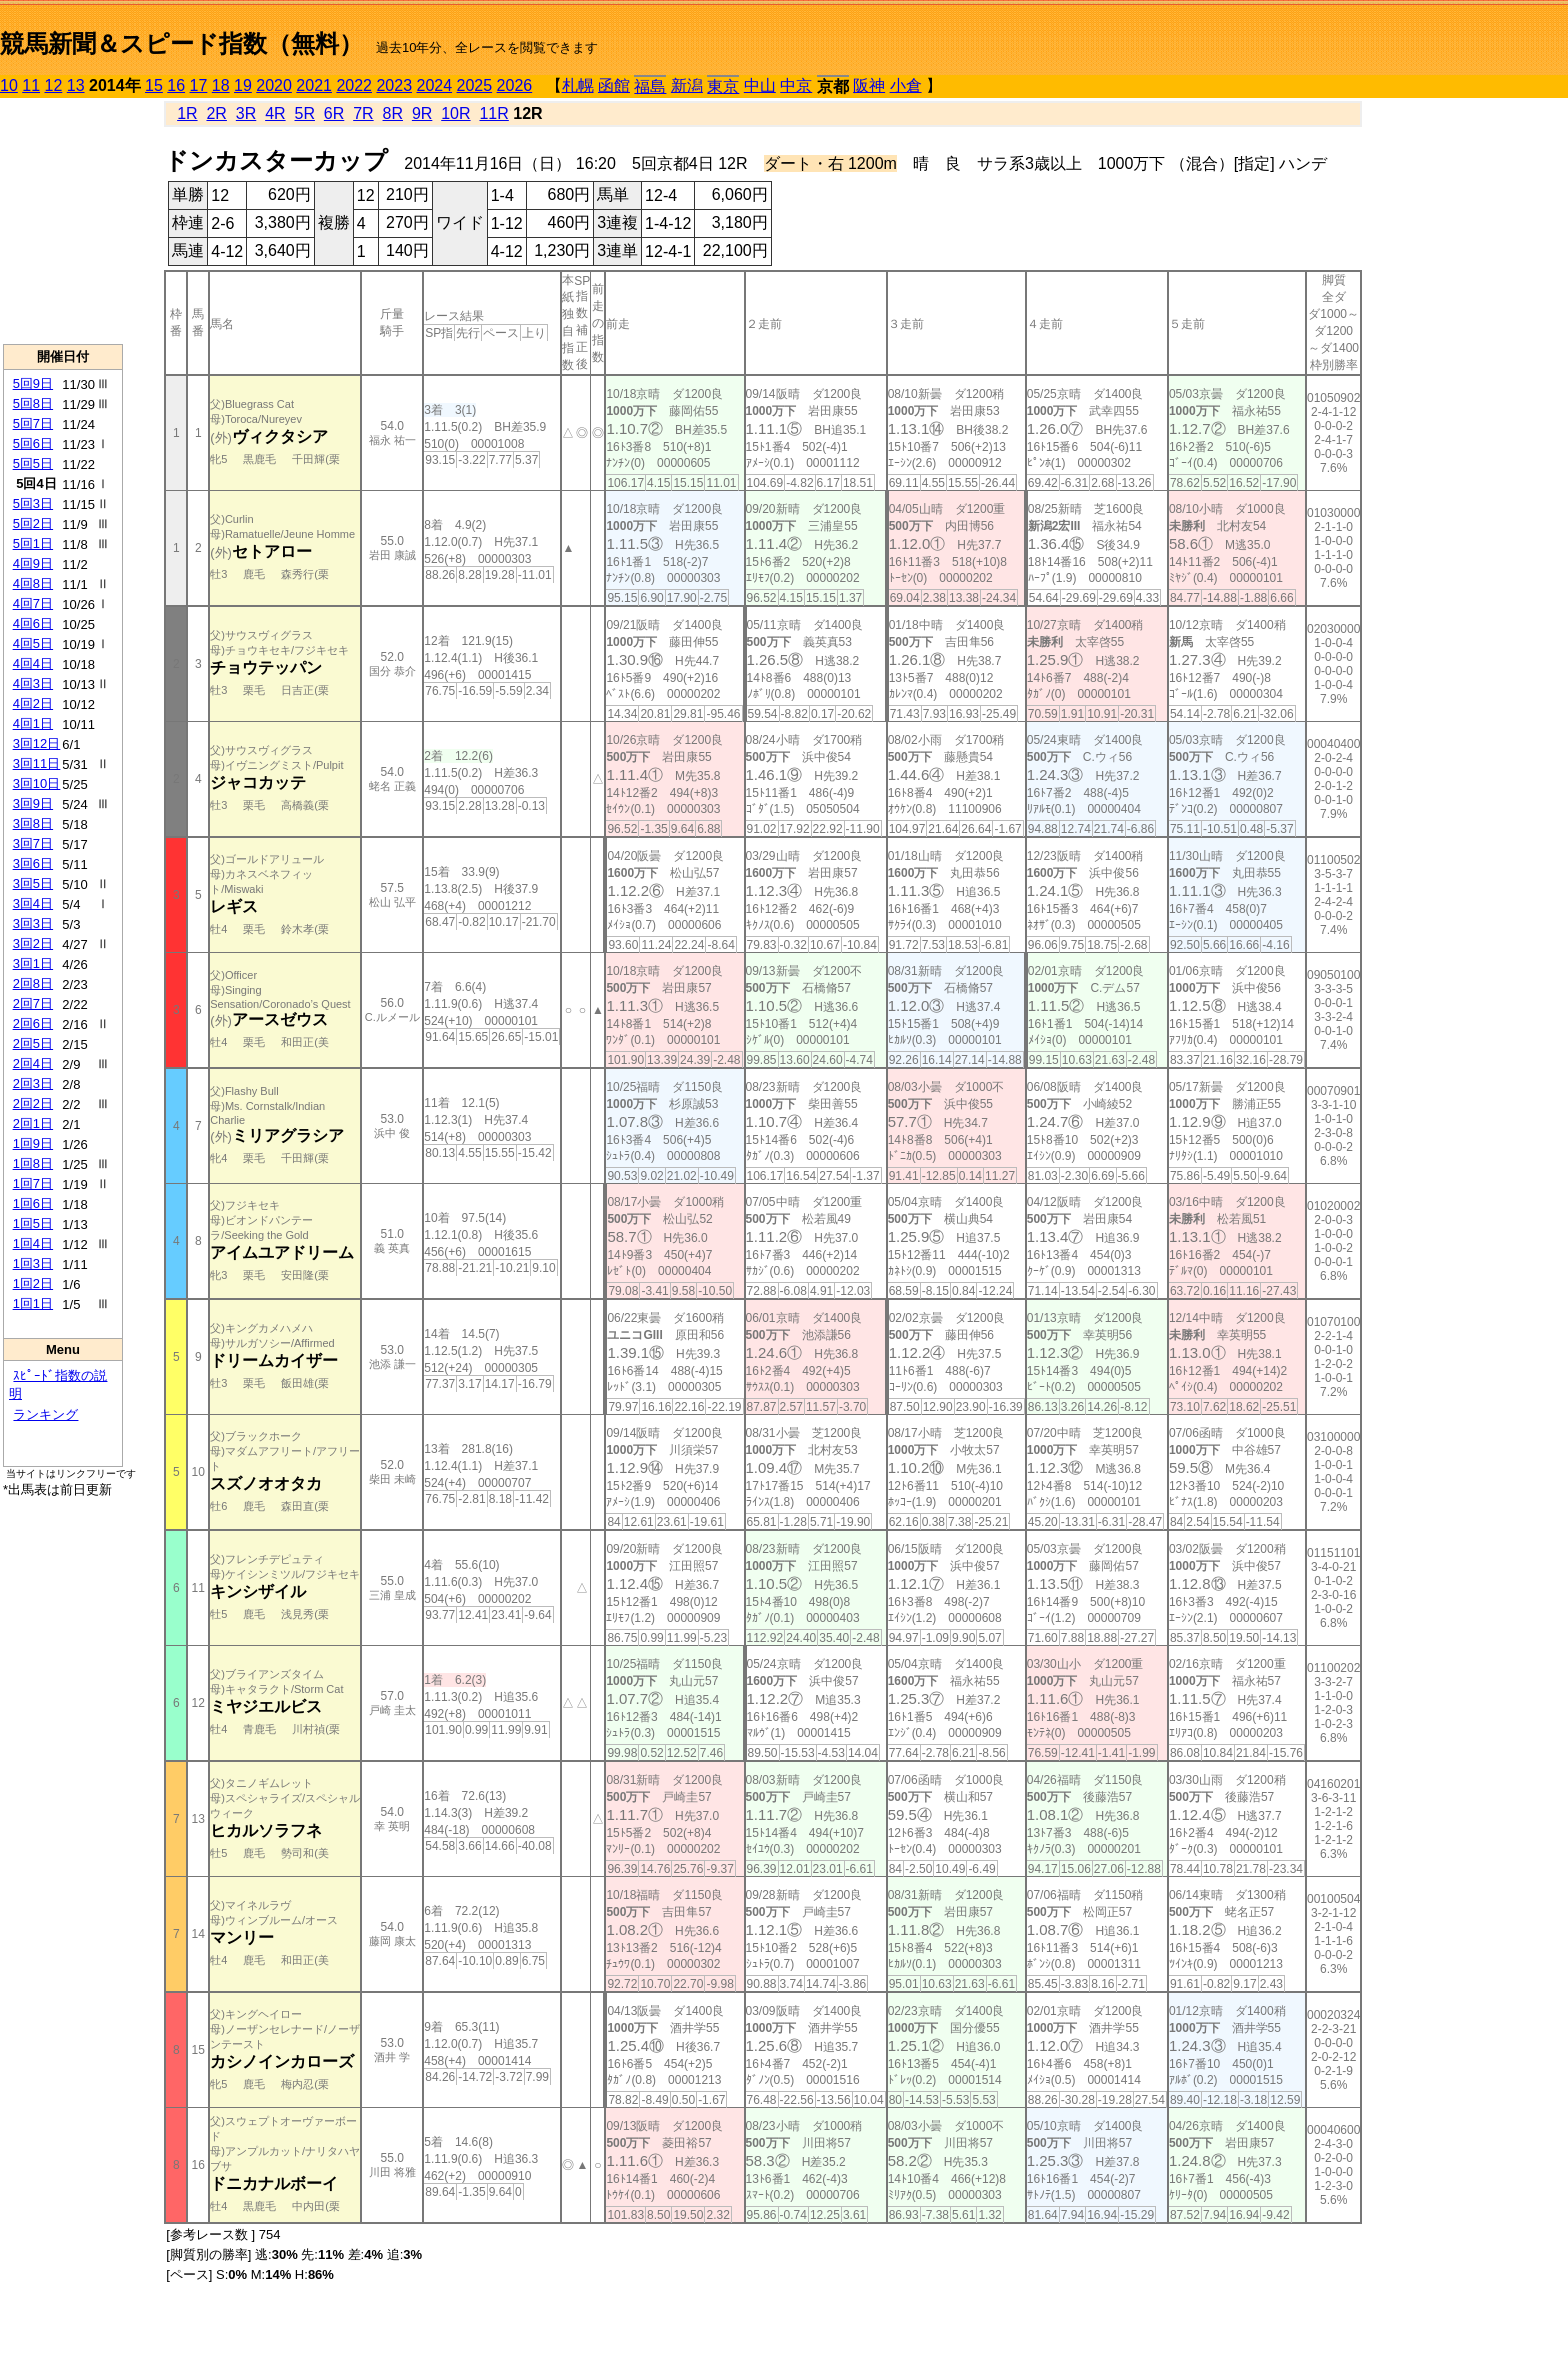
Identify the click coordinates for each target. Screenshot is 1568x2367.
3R (246, 113)
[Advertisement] (63, 221)
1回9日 (33, 1143)
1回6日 (33, 1203)
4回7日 (33, 603)
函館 (614, 85)
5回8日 (33, 403)
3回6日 (33, 863)
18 (221, 85)
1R (187, 113)
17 (199, 85)
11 (31, 85)
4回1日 (33, 723)
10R (455, 113)
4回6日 (33, 623)
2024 (434, 85)
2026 (515, 85)
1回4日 (33, 1243)
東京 (723, 86)
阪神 (869, 85)
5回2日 (33, 523)
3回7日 (33, 843)
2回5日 (33, 1043)
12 (54, 85)
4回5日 (33, 643)
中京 (796, 85)
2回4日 (33, 1063)
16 (176, 85)
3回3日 (33, 923)
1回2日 (33, 1283)
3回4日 (33, 903)
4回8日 (33, 583)
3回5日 (33, 883)
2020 (274, 85)
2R (216, 113)
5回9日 (33, 383)
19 (243, 85)
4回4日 (33, 663)
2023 (394, 85)
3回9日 (33, 803)
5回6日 (33, 443)
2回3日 (33, 1083)
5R (305, 113)
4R (275, 113)
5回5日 (33, 463)
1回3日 (33, 1263)
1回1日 (33, 1303)
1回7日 (33, 1183)
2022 (354, 85)
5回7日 (33, 423)
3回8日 (33, 823)
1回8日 (33, 1163)
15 (154, 85)
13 (76, 85)
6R (334, 113)
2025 (475, 85)
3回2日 (33, 943)
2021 (314, 85)
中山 (760, 85)
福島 (650, 86)
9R (422, 113)
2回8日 (33, 983)
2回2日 (33, 1103)
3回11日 (37, 763)
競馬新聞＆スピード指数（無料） (181, 43)
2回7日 (33, 1003)
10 (9, 85)
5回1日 (33, 543)
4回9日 (33, 563)
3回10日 (37, 783)
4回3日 (33, 683)
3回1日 (33, 963)
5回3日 (33, 503)
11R (493, 113)
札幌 (578, 85)
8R (393, 113)
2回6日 (33, 1023)
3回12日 (37, 743)
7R (363, 113)
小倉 (906, 85)
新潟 (687, 85)
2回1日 (33, 1123)
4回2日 (33, 703)
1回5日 (33, 1223)
